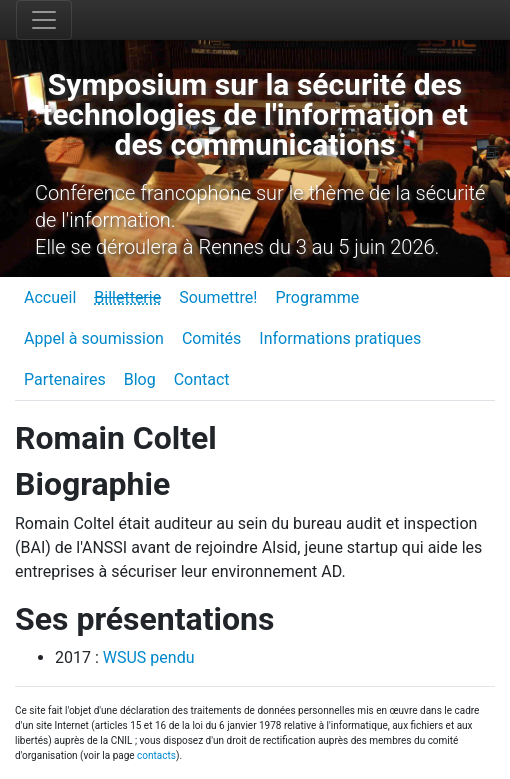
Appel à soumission (94, 338)
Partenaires (65, 379)
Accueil (50, 297)
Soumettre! (218, 297)
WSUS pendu (149, 657)
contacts (156, 755)
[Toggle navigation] (44, 20)
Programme (317, 297)
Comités (211, 338)
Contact (202, 379)
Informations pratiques (340, 338)
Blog (140, 379)
